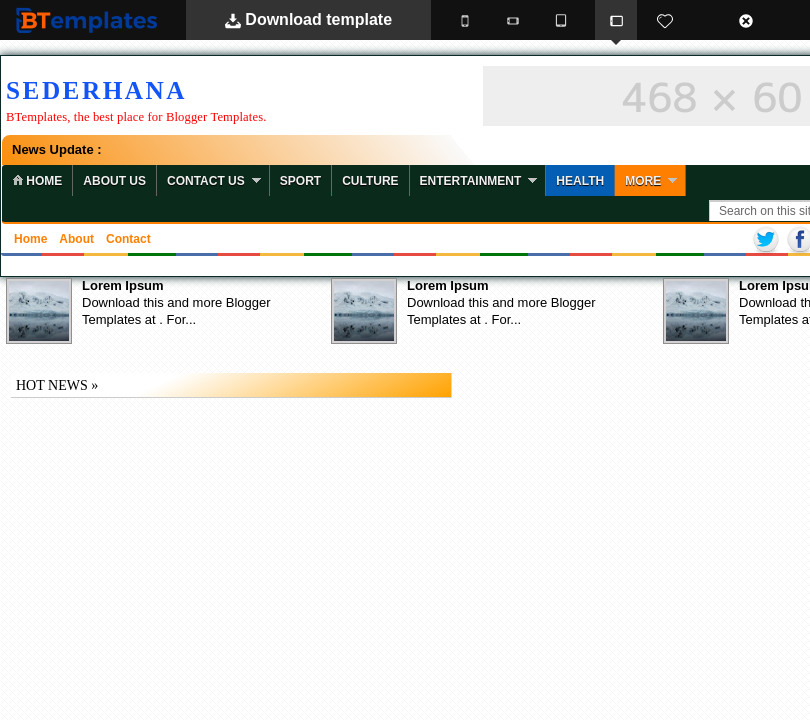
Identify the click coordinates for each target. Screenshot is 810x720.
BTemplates (91, 19)
